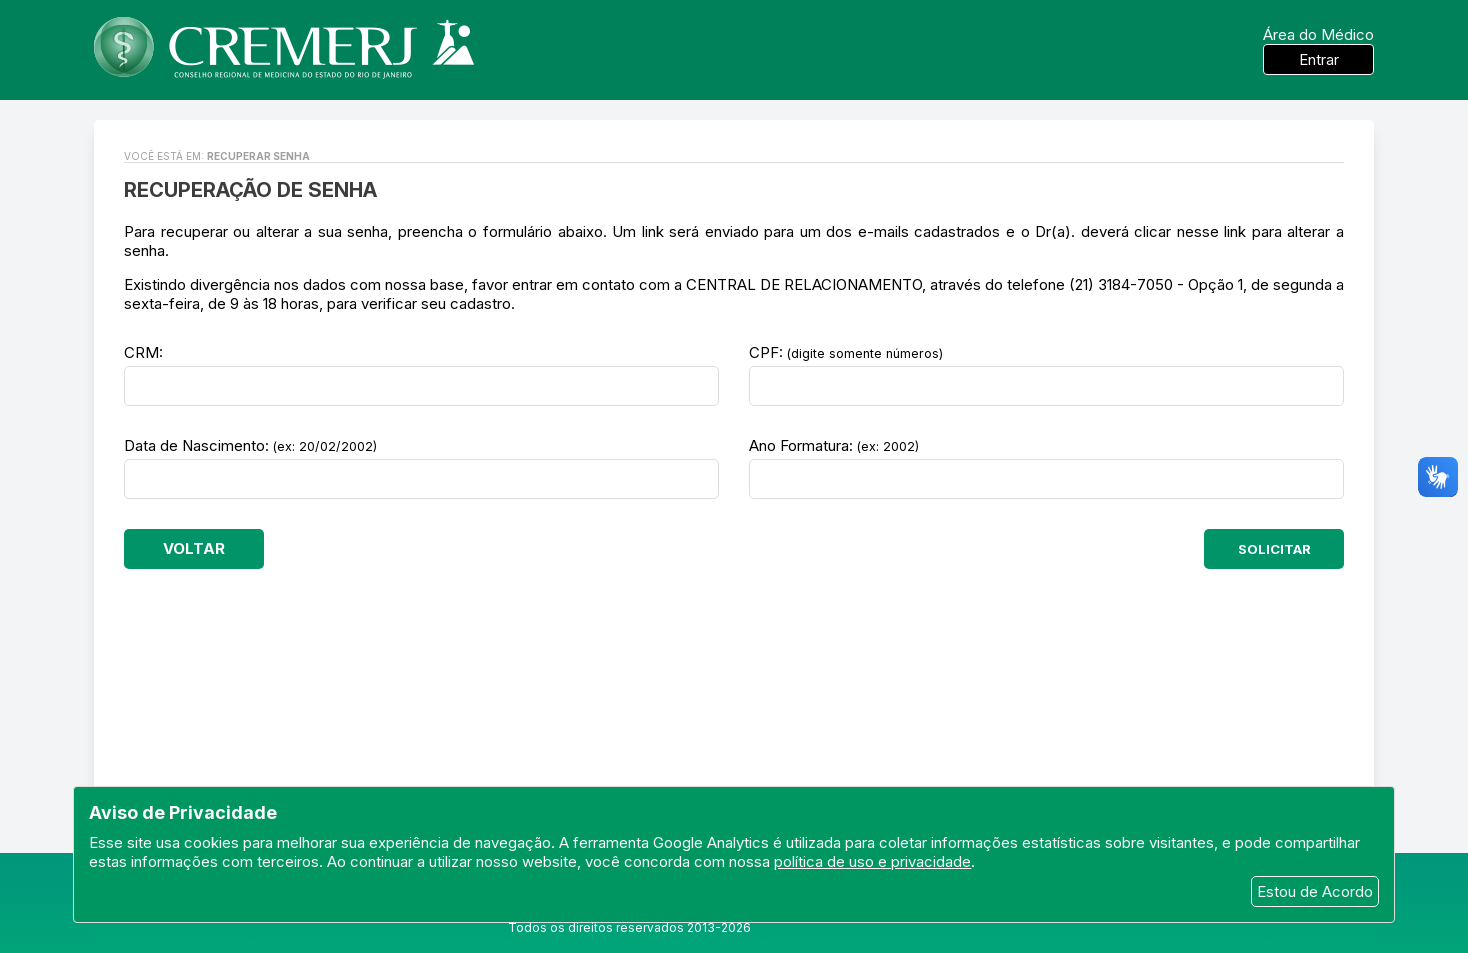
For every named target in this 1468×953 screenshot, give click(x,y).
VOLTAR (194, 548)
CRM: (143, 352)
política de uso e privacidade (872, 861)
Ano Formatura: (834, 445)
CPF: (846, 352)
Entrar (1319, 59)
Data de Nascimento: (250, 445)
